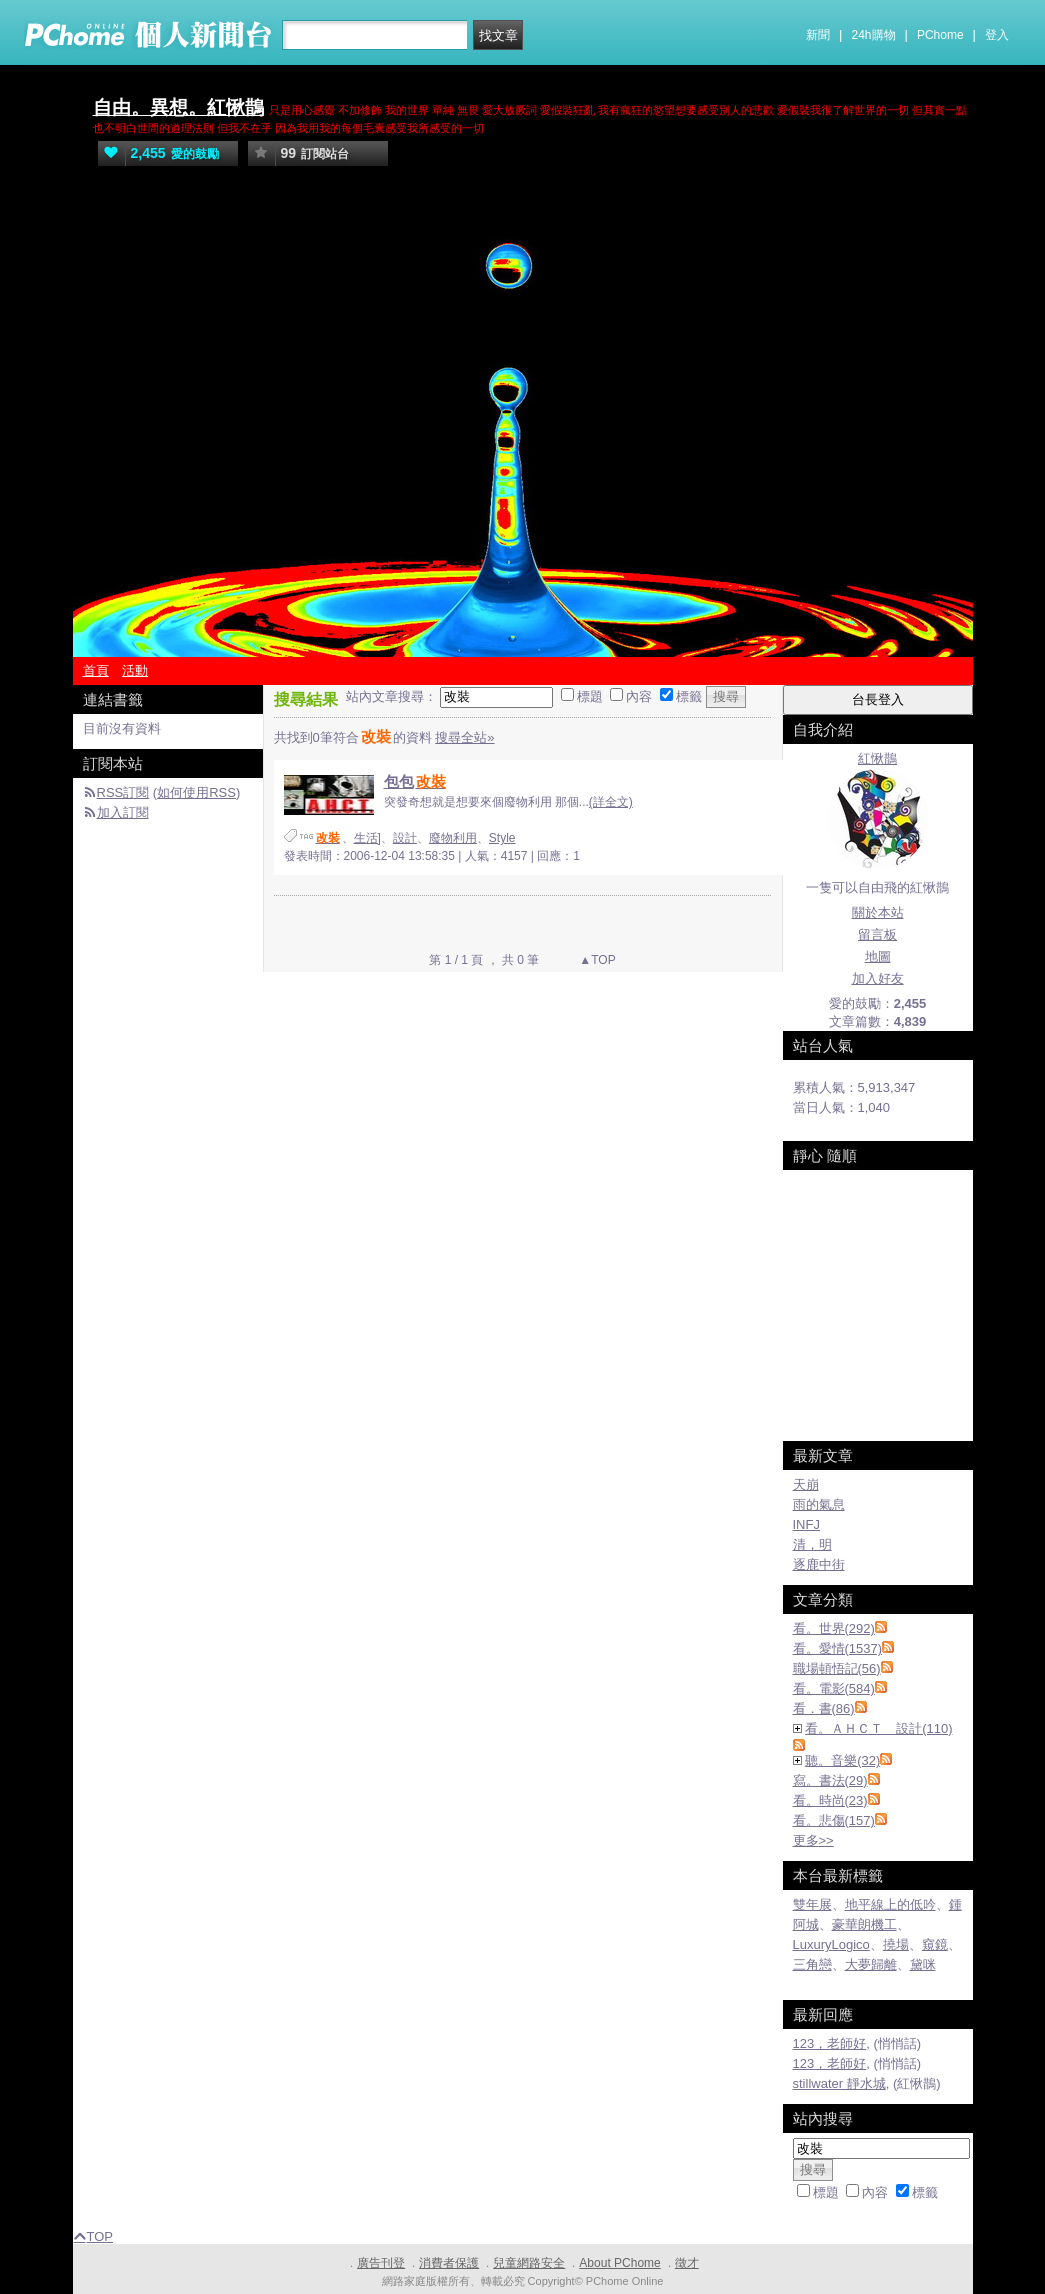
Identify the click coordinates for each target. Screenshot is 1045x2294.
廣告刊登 (381, 2263)
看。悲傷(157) (834, 1820)
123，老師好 (830, 2043)
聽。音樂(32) (842, 1760)
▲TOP (596, 960)
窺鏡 (935, 1944)
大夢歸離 (871, 1964)
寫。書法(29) (830, 1780)
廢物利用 (453, 838)
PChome (940, 35)
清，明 (812, 1544)
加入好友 (878, 978)
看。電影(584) (834, 1688)
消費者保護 (449, 2263)
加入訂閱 (123, 812)
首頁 (96, 670)
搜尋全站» (464, 737)
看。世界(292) (834, 1628)
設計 (405, 838)
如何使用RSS (196, 792)
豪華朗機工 (864, 1924)
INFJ (806, 1524)
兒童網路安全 (529, 2263)
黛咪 (923, 1964)
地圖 (878, 956)
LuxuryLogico (831, 1944)
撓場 (896, 1944)
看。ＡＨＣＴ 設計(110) (878, 1728)
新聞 (818, 35)
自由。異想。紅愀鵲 (178, 107)
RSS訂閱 (123, 792)
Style (502, 838)
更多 (813, 1840)
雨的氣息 (819, 1504)
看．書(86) (824, 1708)
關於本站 (878, 912)
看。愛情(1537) (838, 1648)
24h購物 (874, 35)
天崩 (806, 1484)
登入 (997, 35)
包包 (416, 781)
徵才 (687, 2263)
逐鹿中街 (819, 1564)
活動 (135, 670)
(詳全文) (611, 802)
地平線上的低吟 (890, 1904)
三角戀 (812, 1964)
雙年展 (812, 1904)
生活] (367, 838)
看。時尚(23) (830, 1800)
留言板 (877, 934)
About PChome (619, 2263)
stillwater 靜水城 (839, 2083)
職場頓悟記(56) (837, 1668)
